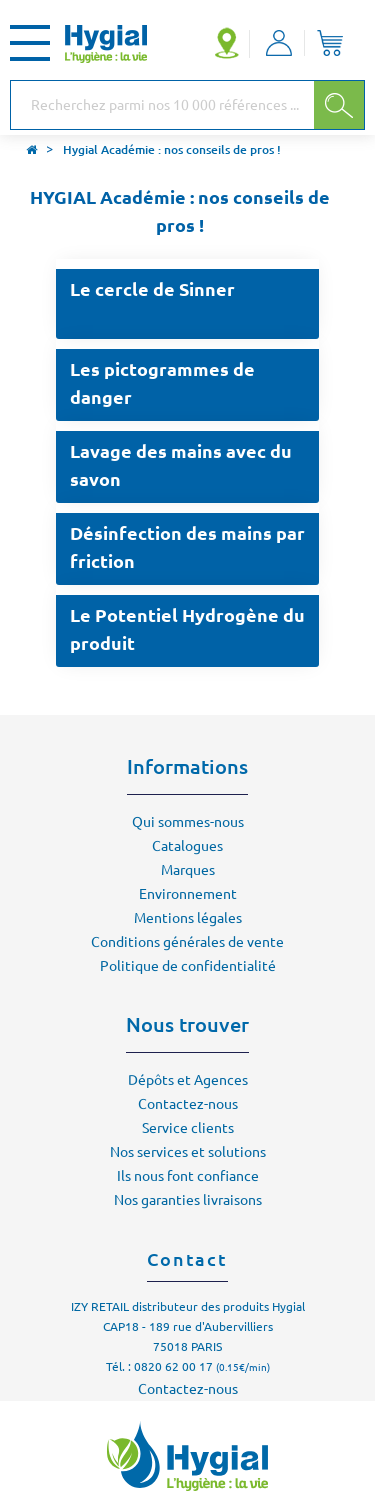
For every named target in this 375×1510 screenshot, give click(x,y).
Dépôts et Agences (188, 1080)
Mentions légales (188, 918)
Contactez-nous (188, 1104)
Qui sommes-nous (188, 822)
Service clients (188, 1128)
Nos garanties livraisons (188, 1200)
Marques (188, 870)
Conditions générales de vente (187, 942)
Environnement (188, 894)
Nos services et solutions (188, 1152)
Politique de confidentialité (188, 966)
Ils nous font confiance (188, 1176)
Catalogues (187, 846)
